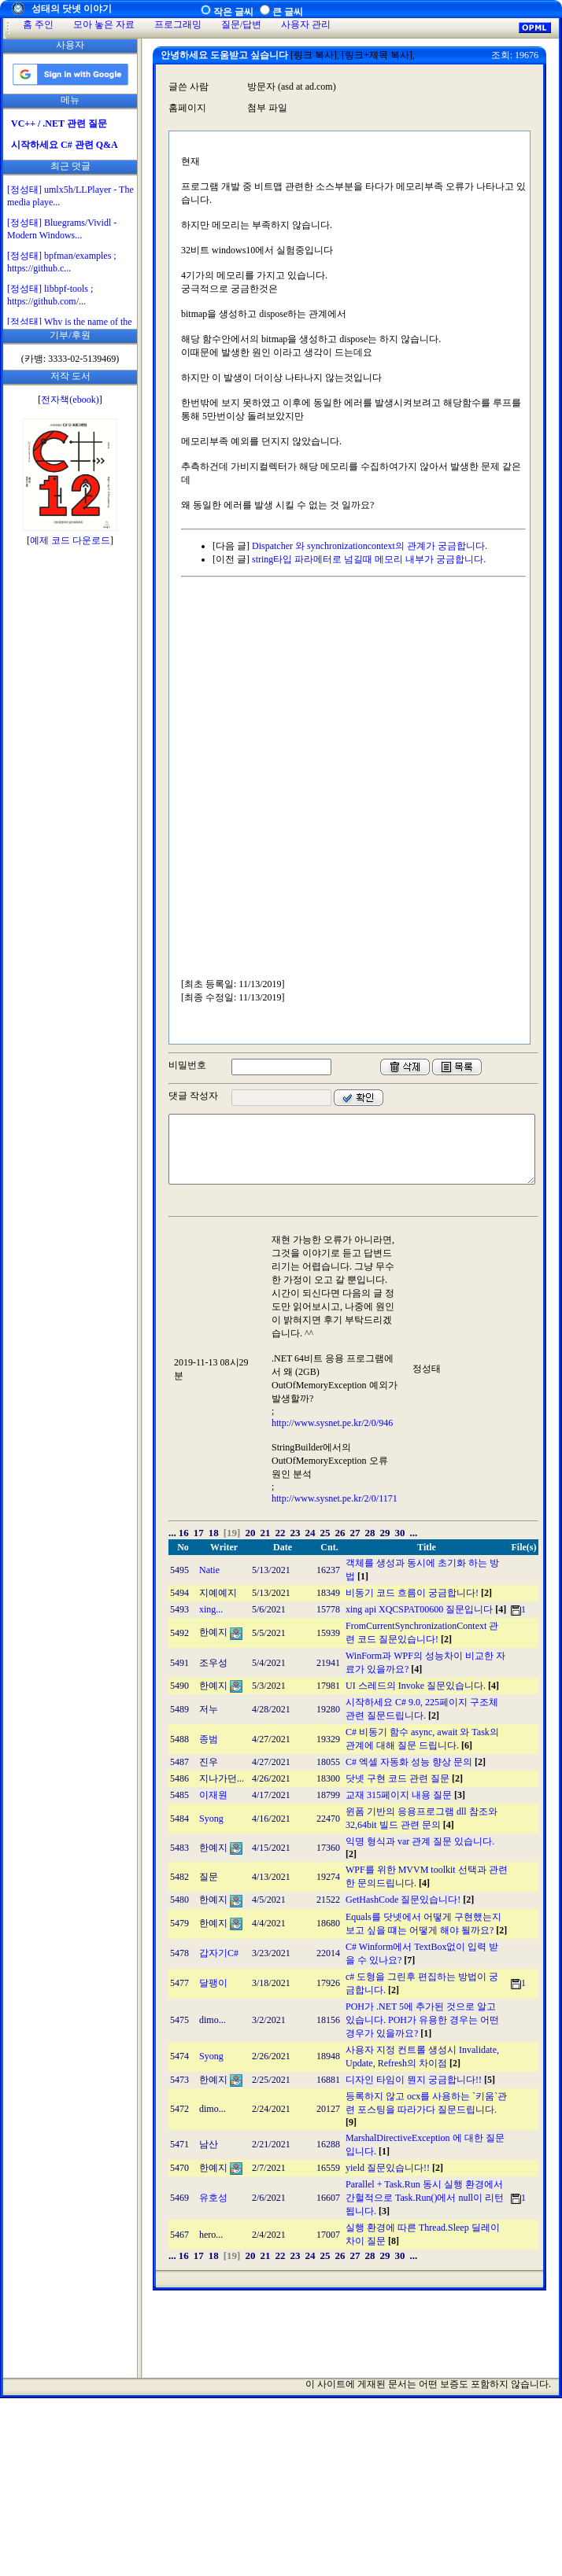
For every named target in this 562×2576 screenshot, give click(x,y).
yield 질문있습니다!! (394, 2167)
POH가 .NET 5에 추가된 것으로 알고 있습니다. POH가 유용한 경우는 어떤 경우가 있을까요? (422, 2020)
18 (214, 1533)
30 (399, 1533)
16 (184, 1533)
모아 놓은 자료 (104, 24)
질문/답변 (241, 24)
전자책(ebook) (69, 399)
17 (199, 1533)
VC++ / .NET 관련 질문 (59, 123)
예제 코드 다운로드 (70, 540)
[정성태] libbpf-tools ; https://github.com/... (50, 295)
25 (325, 1533)
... (172, 1533)
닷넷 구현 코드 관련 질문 (404, 1778)
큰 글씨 (287, 11)
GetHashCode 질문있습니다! (410, 1899)
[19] (232, 1533)
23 (295, 1533)
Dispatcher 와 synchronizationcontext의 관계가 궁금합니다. (369, 545)
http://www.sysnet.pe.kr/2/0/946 (332, 1422)
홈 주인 (38, 24)
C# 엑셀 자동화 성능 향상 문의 (416, 1761)
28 (369, 1533)
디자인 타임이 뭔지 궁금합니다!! (420, 2079)
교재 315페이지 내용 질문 (405, 1794)
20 (250, 1533)
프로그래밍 (178, 24)
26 (340, 1533)
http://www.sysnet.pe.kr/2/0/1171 (334, 1498)
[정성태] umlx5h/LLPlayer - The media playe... (70, 196)
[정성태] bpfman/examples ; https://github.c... (61, 262)
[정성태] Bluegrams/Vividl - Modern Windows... (61, 229)
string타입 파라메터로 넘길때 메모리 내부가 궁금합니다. (369, 559)
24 (310, 1533)
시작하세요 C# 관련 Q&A (64, 144)
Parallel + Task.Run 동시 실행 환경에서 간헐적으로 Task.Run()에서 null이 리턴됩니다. (425, 2198)
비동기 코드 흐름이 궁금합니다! (419, 1592)
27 (354, 1533)
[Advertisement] (164, 781)
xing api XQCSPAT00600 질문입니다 (426, 1609)
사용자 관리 (306, 24)
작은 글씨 (233, 11)
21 (265, 1533)
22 (280, 1533)
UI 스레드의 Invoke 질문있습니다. (422, 1685)
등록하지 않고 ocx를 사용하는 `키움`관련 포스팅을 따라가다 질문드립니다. (426, 2109)
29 (384, 1533)
